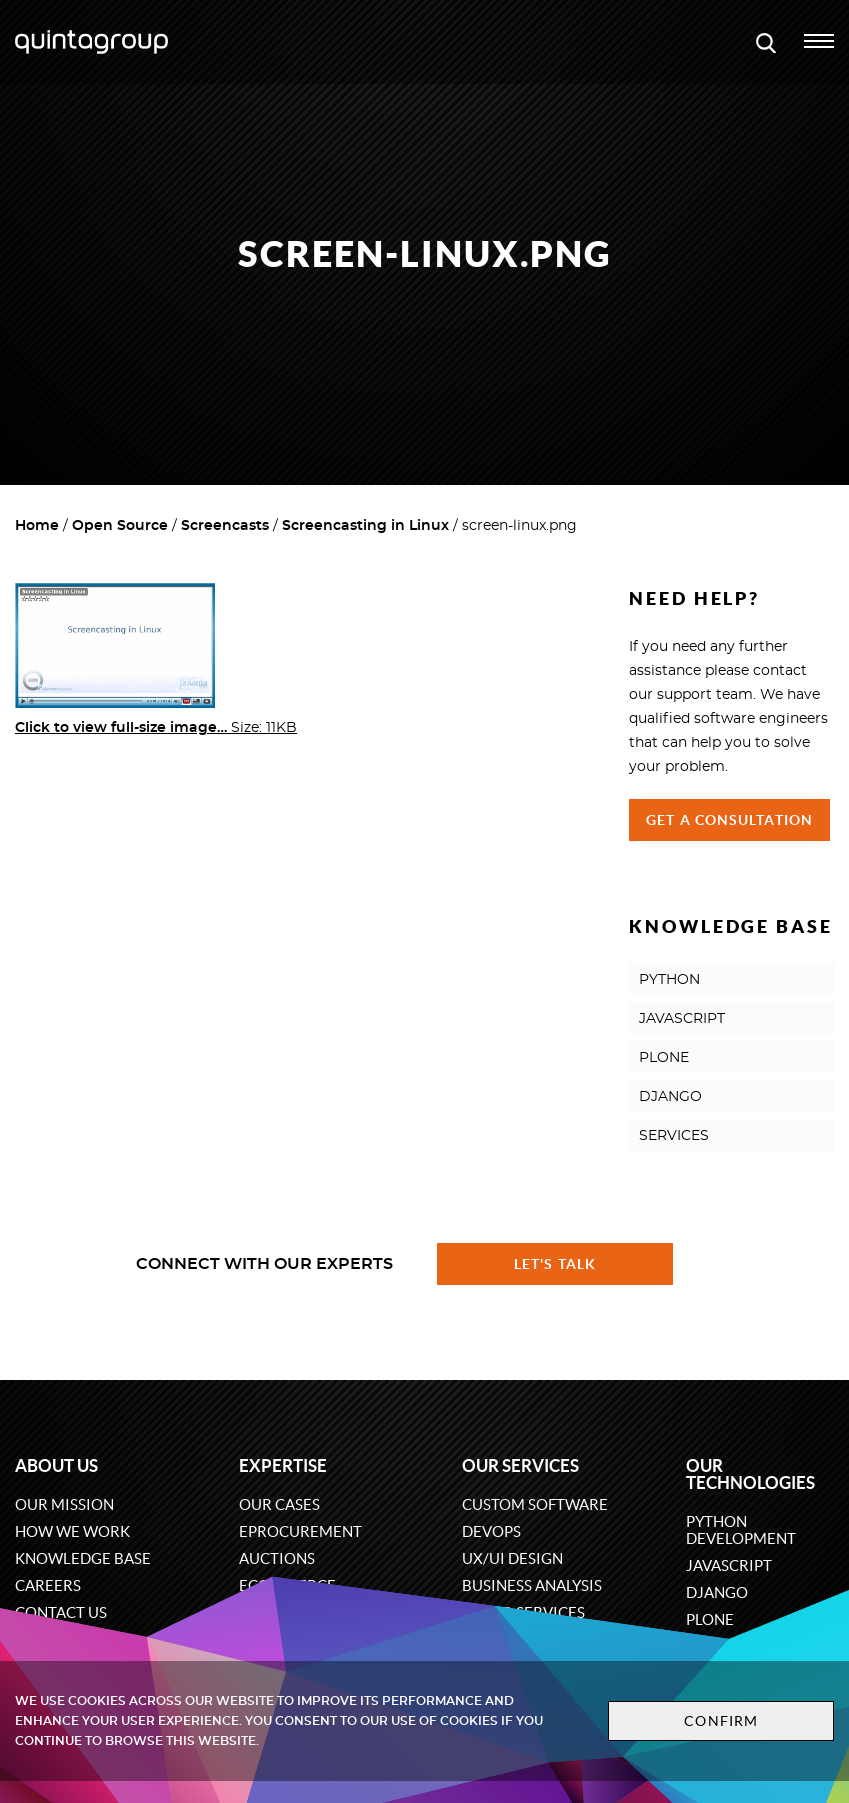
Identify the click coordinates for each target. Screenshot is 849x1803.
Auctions (277, 1558)
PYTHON (669, 980)
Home (37, 526)
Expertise (283, 1465)
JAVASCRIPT (682, 1019)
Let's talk (555, 1264)
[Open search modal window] (766, 42)
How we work (72, 1531)
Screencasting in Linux (365, 526)
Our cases (279, 1504)
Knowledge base (83, 1558)
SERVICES (674, 1136)
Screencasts (225, 526)
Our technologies (750, 1474)
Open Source (120, 526)
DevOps (491, 1531)
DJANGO (670, 1097)
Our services (520, 1465)
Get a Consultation (729, 820)
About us (56, 1465)
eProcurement (300, 1531)
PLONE (664, 1058)
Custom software (535, 1504)
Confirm (721, 1721)
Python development (741, 1530)
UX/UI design (512, 1558)
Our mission (64, 1504)
